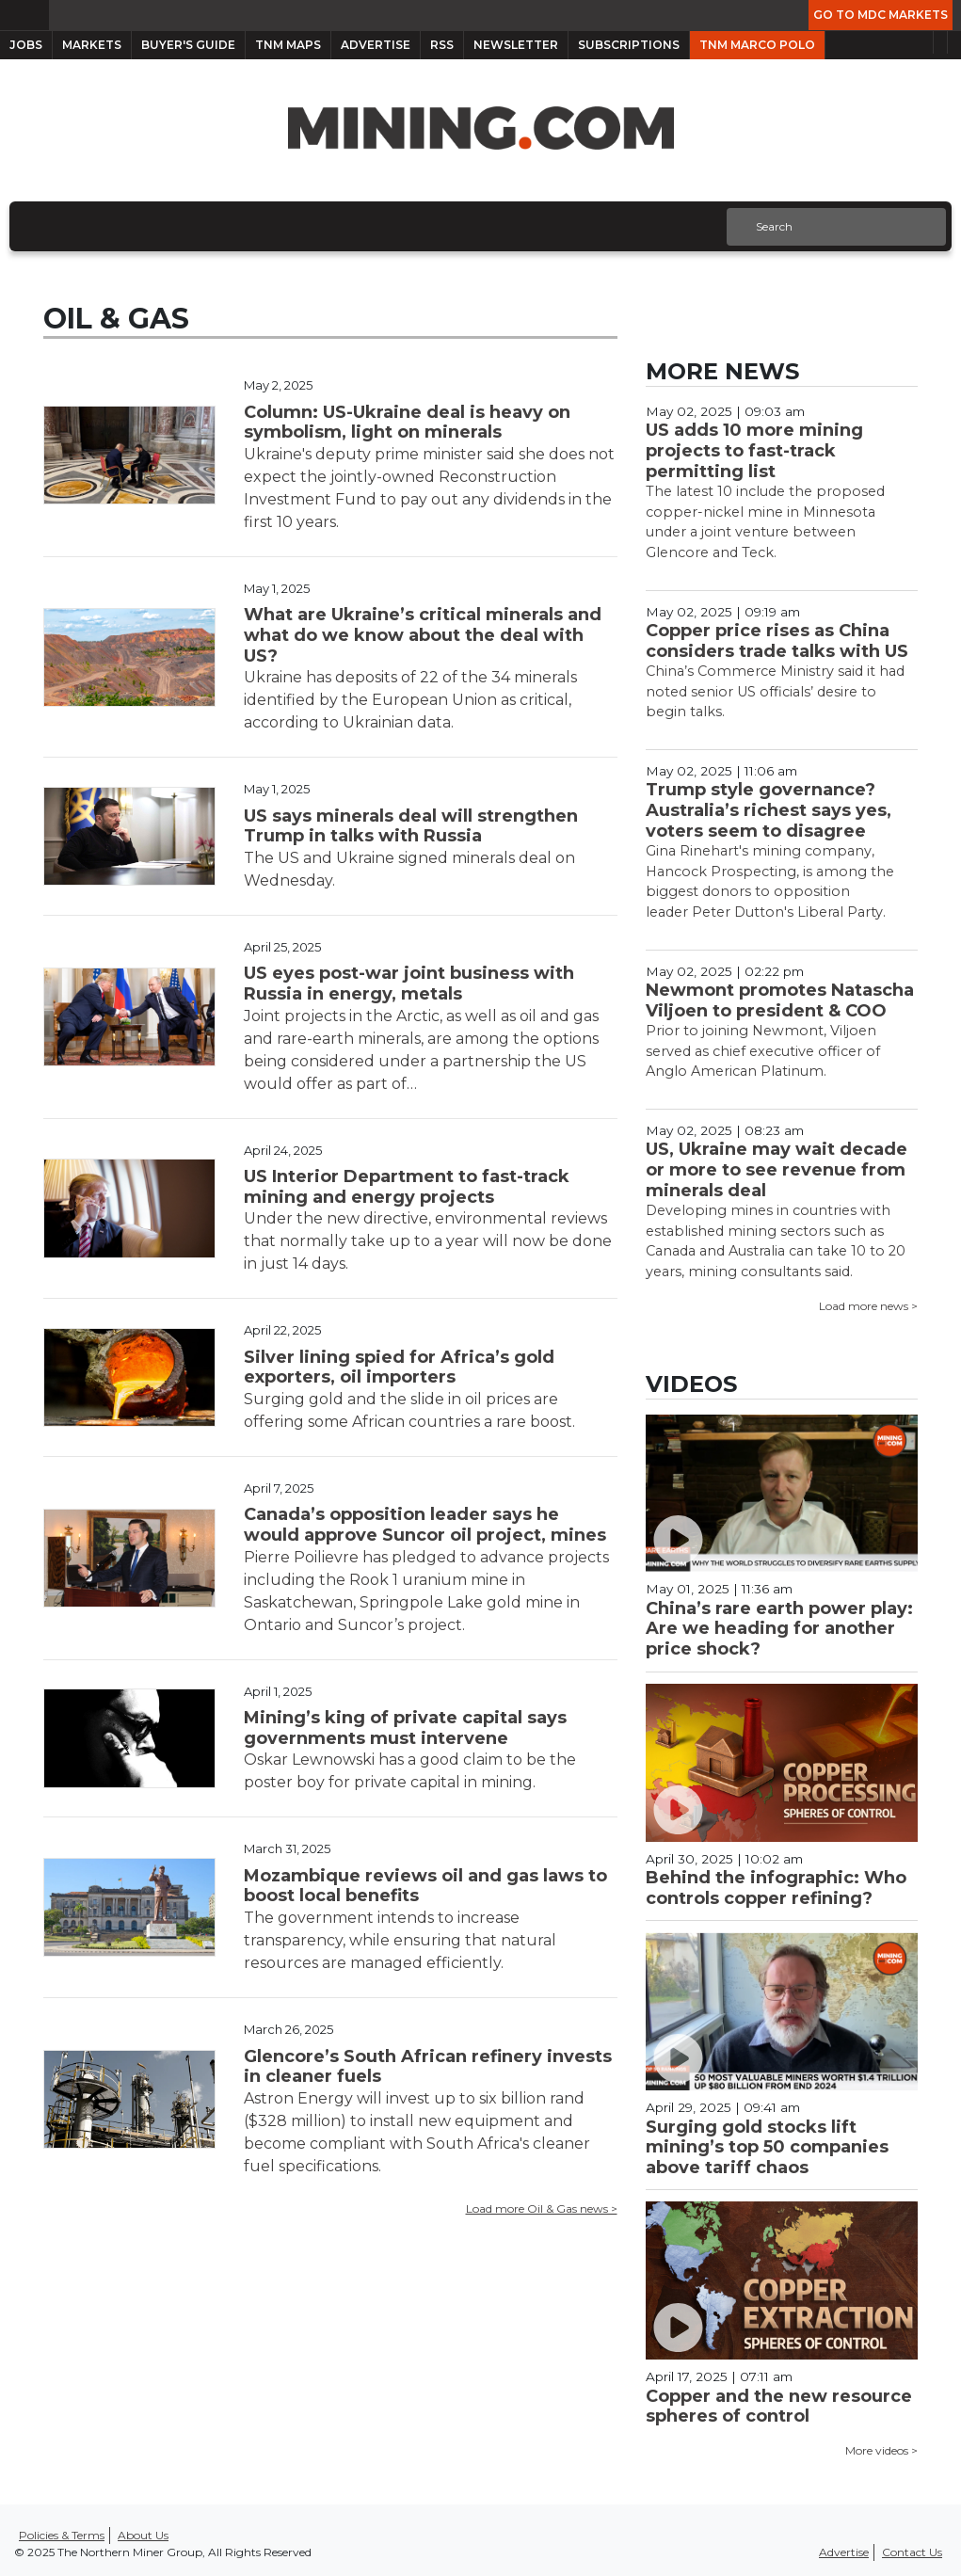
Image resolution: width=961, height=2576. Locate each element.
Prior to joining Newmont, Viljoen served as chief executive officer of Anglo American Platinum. (763, 1051)
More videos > (881, 2450)
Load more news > (868, 1306)
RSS (442, 45)
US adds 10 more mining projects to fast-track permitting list (754, 450)
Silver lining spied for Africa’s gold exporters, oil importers (399, 1367)
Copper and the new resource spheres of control (779, 2406)
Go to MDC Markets (880, 15)
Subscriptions (629, 45)
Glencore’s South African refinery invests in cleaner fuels (428, 2067)
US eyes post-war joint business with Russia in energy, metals (409, 983)
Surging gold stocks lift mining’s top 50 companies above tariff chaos (767, 2147)
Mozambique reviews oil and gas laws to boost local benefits (425, 1886)
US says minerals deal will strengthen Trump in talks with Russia (411, 826)
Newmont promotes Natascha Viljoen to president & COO (780, 1000)
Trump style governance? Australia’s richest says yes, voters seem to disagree (768, 809)
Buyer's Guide (188, 45)
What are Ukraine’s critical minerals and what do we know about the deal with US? (422, 634)
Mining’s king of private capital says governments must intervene (405, 1728)
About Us (143, 2535)
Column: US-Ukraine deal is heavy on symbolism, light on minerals (407, 422)
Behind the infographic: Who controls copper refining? (776, 1888)
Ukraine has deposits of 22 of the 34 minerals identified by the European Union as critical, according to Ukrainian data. (410, 699)
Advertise (375, 45)
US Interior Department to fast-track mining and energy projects (406, 1187)
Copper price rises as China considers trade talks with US (777, 641)
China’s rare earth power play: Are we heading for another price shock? (779, 1628)
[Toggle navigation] (16, 226)
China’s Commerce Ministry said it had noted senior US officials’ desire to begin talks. (775, 691)
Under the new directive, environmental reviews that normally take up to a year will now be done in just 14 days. (428, 1240)
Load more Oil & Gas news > (541, 2208)
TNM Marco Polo (757, 45)
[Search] (834, 227)
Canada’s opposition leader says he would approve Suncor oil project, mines (425, 1524)
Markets (91, 45)
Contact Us (912, 2552)
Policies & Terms (61, 2535)
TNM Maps (288, 45)
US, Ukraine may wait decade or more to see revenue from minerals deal (776, 1169)
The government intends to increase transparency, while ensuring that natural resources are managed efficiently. (400, 1940)
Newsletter (515, 45)
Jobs (25, 45)
